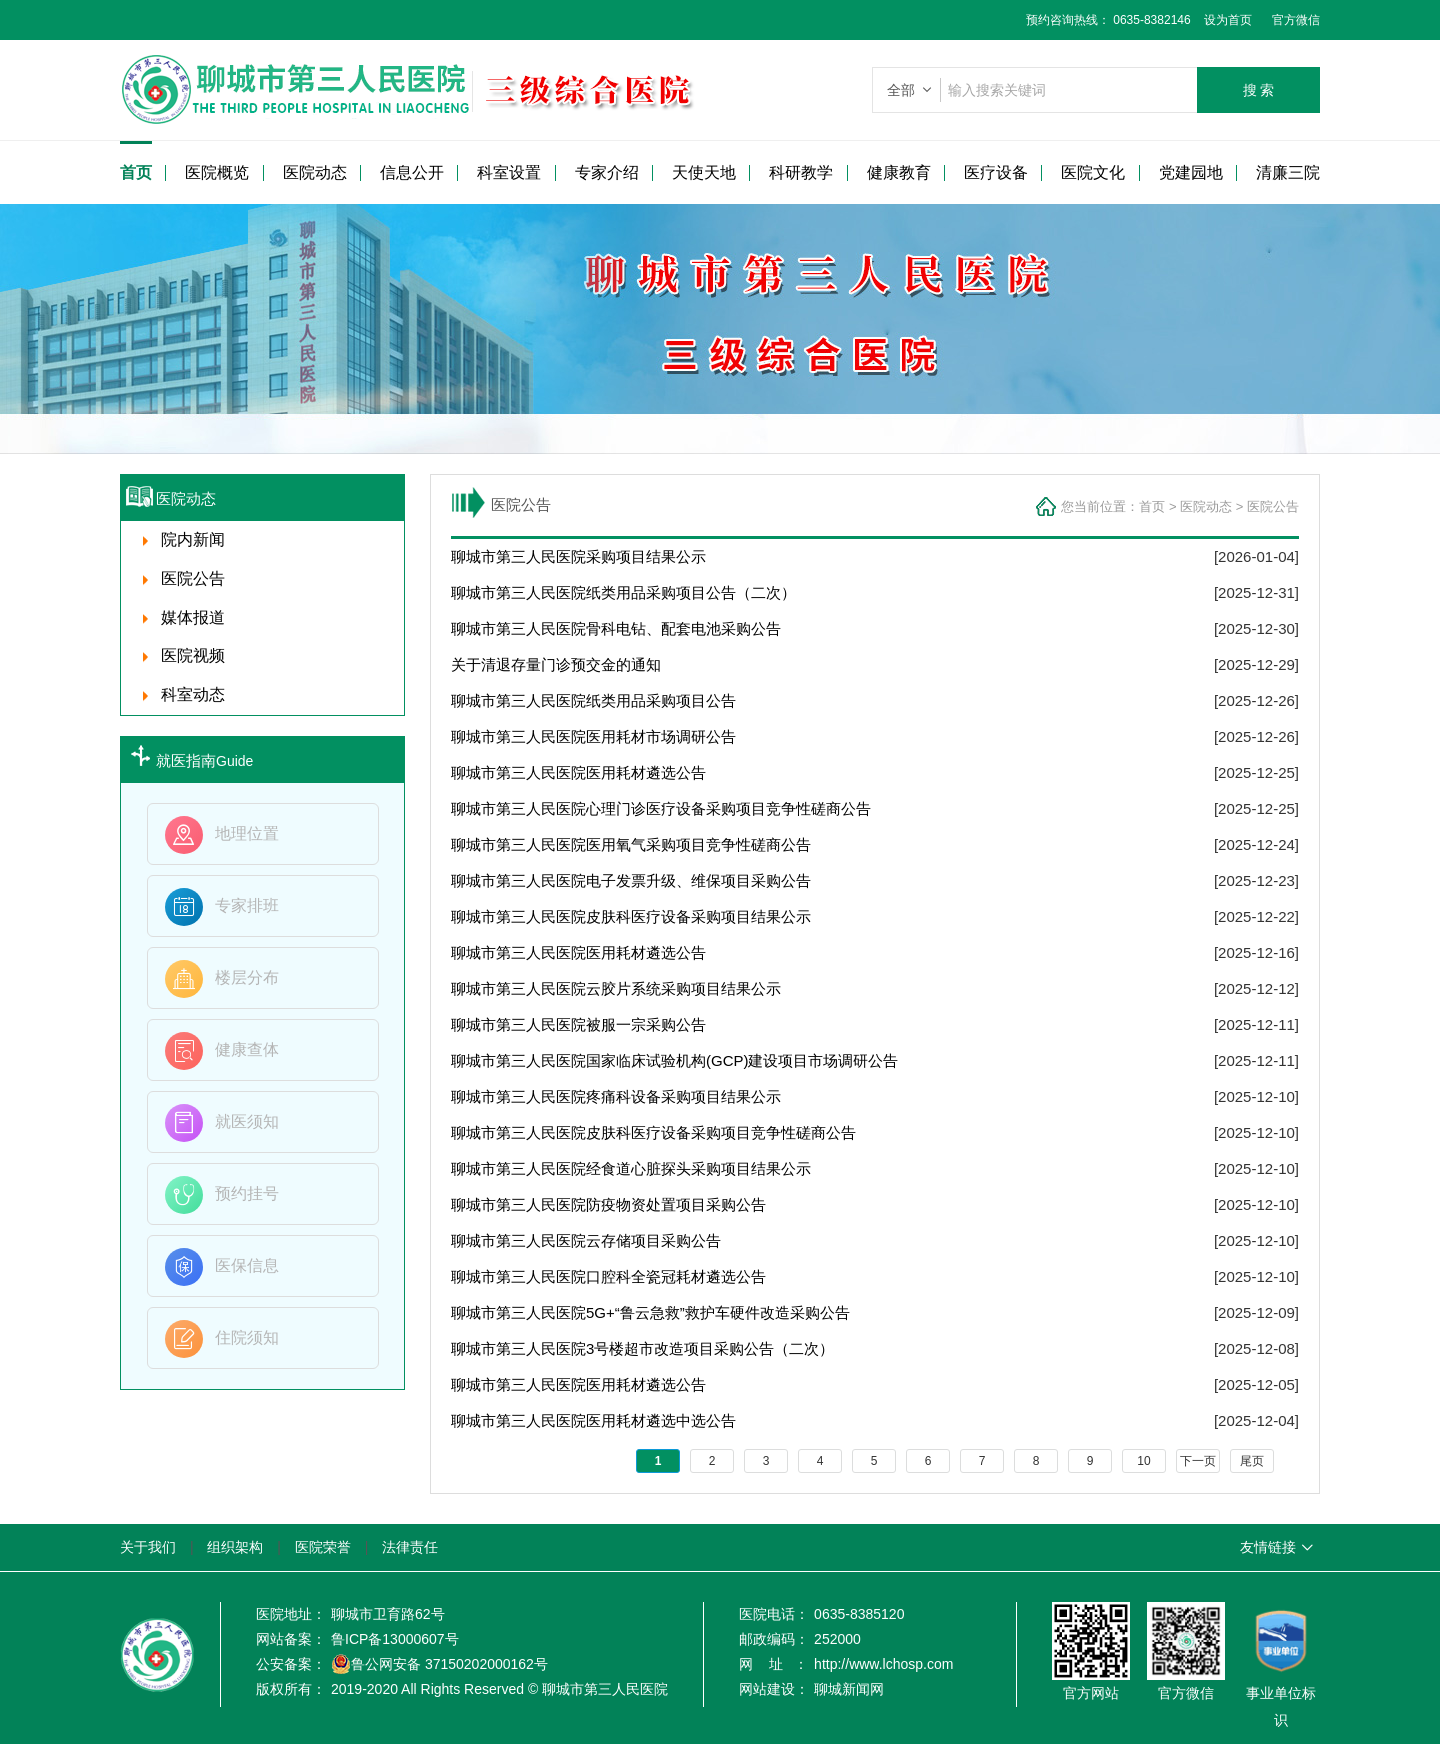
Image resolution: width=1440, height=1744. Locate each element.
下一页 (1198, 1461)
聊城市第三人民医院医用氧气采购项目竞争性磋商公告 (631, 844)
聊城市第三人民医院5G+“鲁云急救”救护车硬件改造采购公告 (650, 1312)
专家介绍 (607, 172)
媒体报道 (193, 617)
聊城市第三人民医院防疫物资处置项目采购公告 (608, 1204)
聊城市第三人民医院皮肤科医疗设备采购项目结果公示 (631, 916)
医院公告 (1273, 506)
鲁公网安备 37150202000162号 (439, 1664)
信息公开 (412, 172)
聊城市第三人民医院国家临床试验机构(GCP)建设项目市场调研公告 (675, 1060)
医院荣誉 (323, 1547)
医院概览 (217, 172)
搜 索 (1259, 90)
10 (1143, 1461)
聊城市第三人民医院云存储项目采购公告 (586, 1240)
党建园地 (1191, 172)
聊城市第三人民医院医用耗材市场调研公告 (593, 736)
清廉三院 (1288, 172)
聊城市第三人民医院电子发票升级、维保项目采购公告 (631, 880)
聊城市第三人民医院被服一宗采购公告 (578, 1024)
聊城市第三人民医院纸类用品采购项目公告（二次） (623, 592)
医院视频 (193, 655)
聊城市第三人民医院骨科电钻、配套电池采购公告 (616, 628)
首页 (136, 172)
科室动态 (193, 694)
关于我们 (148, 1547)
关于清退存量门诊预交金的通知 (556, 664)
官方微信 (1296, 20)
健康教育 (899, 172)
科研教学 (801, 172)
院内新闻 (193, 539)
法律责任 (410, 1547)
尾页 (1252, 1461)
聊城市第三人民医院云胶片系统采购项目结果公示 (616, 988)
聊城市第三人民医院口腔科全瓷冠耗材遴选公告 (608, 1276)
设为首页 (1221, 20)
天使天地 (704, 172)
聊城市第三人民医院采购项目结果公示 (578, 556)
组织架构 (235, 1547)
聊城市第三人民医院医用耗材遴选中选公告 (593, 1420)
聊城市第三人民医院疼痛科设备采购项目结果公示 (616, 1096)
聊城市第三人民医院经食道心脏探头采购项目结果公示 (631, 1168)
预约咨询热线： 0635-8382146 (1108, 20)
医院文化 (1093, 172)
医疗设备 (996, 172)
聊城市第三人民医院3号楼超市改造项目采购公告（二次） (642, 1348)
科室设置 (509, 172)
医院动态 (315, 172)
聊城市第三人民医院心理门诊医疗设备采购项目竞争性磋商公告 (661, 808)
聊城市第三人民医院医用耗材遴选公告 (578, 772)
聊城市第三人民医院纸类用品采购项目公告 (593, 700)
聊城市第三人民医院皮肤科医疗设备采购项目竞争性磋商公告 (653, 1132)
